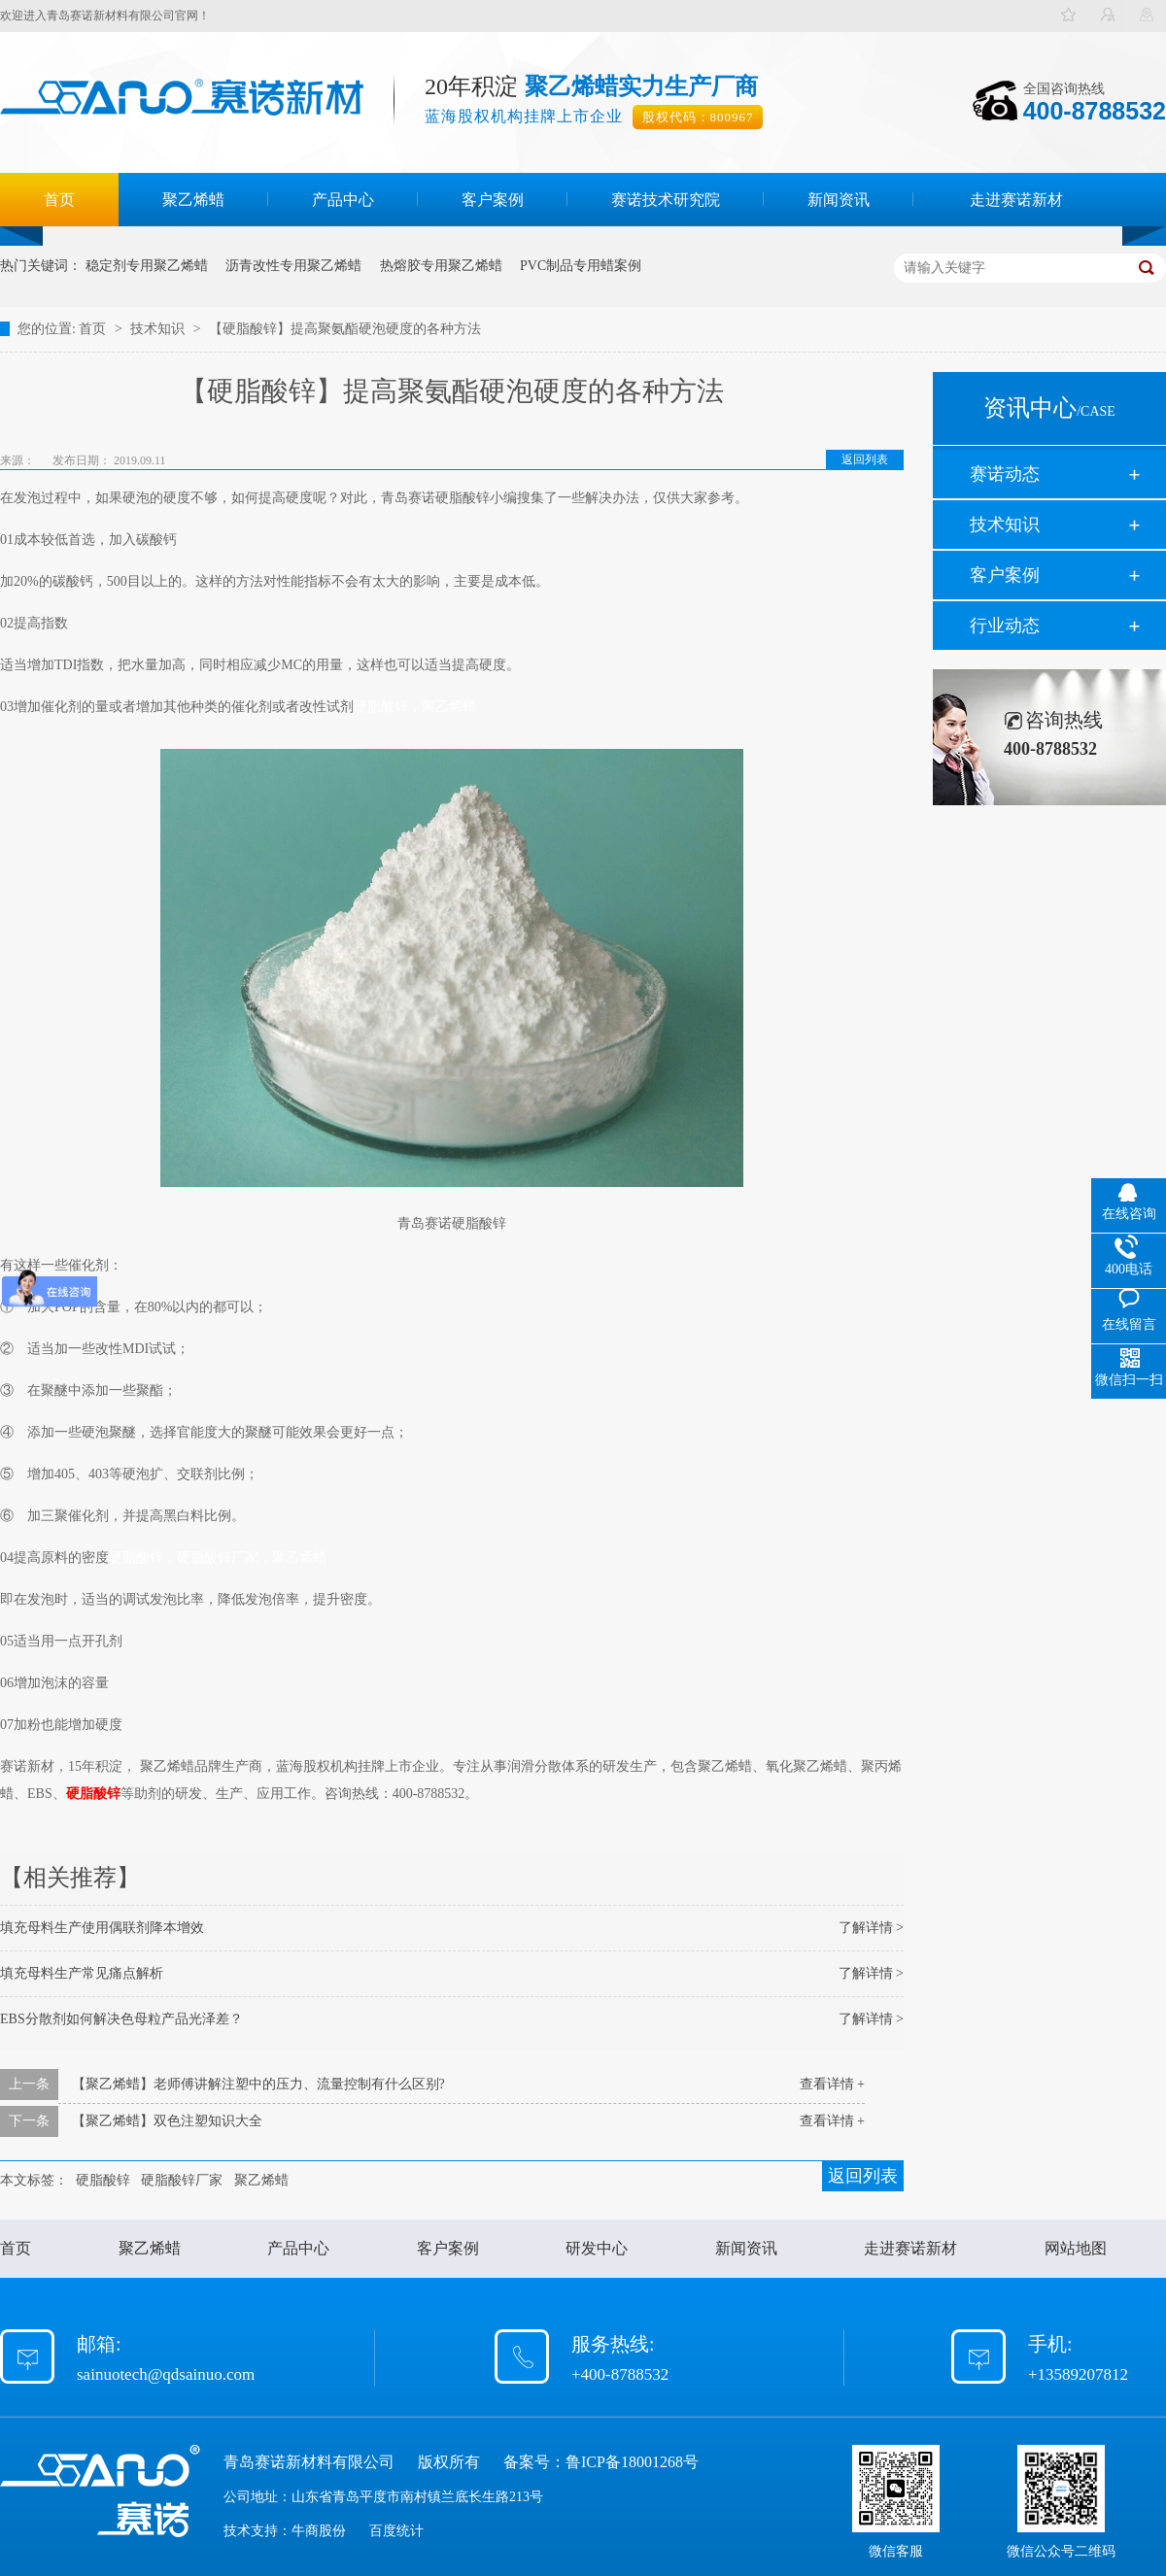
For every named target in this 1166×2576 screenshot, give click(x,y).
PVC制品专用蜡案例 (580, 265)
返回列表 (864, 459)
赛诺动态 (1005, 474)
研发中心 (597, 2248)
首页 (59, 199)
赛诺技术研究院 (665, 199)
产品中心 (343, 199)
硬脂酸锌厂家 (182, 2180)
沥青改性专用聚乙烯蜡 (293, 265)
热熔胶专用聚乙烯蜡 (441, 265)
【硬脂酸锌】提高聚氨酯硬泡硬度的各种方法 (345, 329)
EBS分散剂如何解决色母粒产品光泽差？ (121, 2019)
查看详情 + (832, 2084)
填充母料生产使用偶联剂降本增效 (102, 1927)
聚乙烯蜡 (193, 199)
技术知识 (159, 329)
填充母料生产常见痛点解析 (81, 1973)
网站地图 (1076, 2248)
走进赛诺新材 (1016, 199)
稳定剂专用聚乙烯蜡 (147, 265)
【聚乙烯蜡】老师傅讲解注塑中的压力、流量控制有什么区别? (258, 2084)
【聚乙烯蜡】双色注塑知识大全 (167, 2121)
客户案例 (493, 199)
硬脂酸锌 (93, 1793)
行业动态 (1005, 625)
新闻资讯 (838, 199)
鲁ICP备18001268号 (632, 2462)
